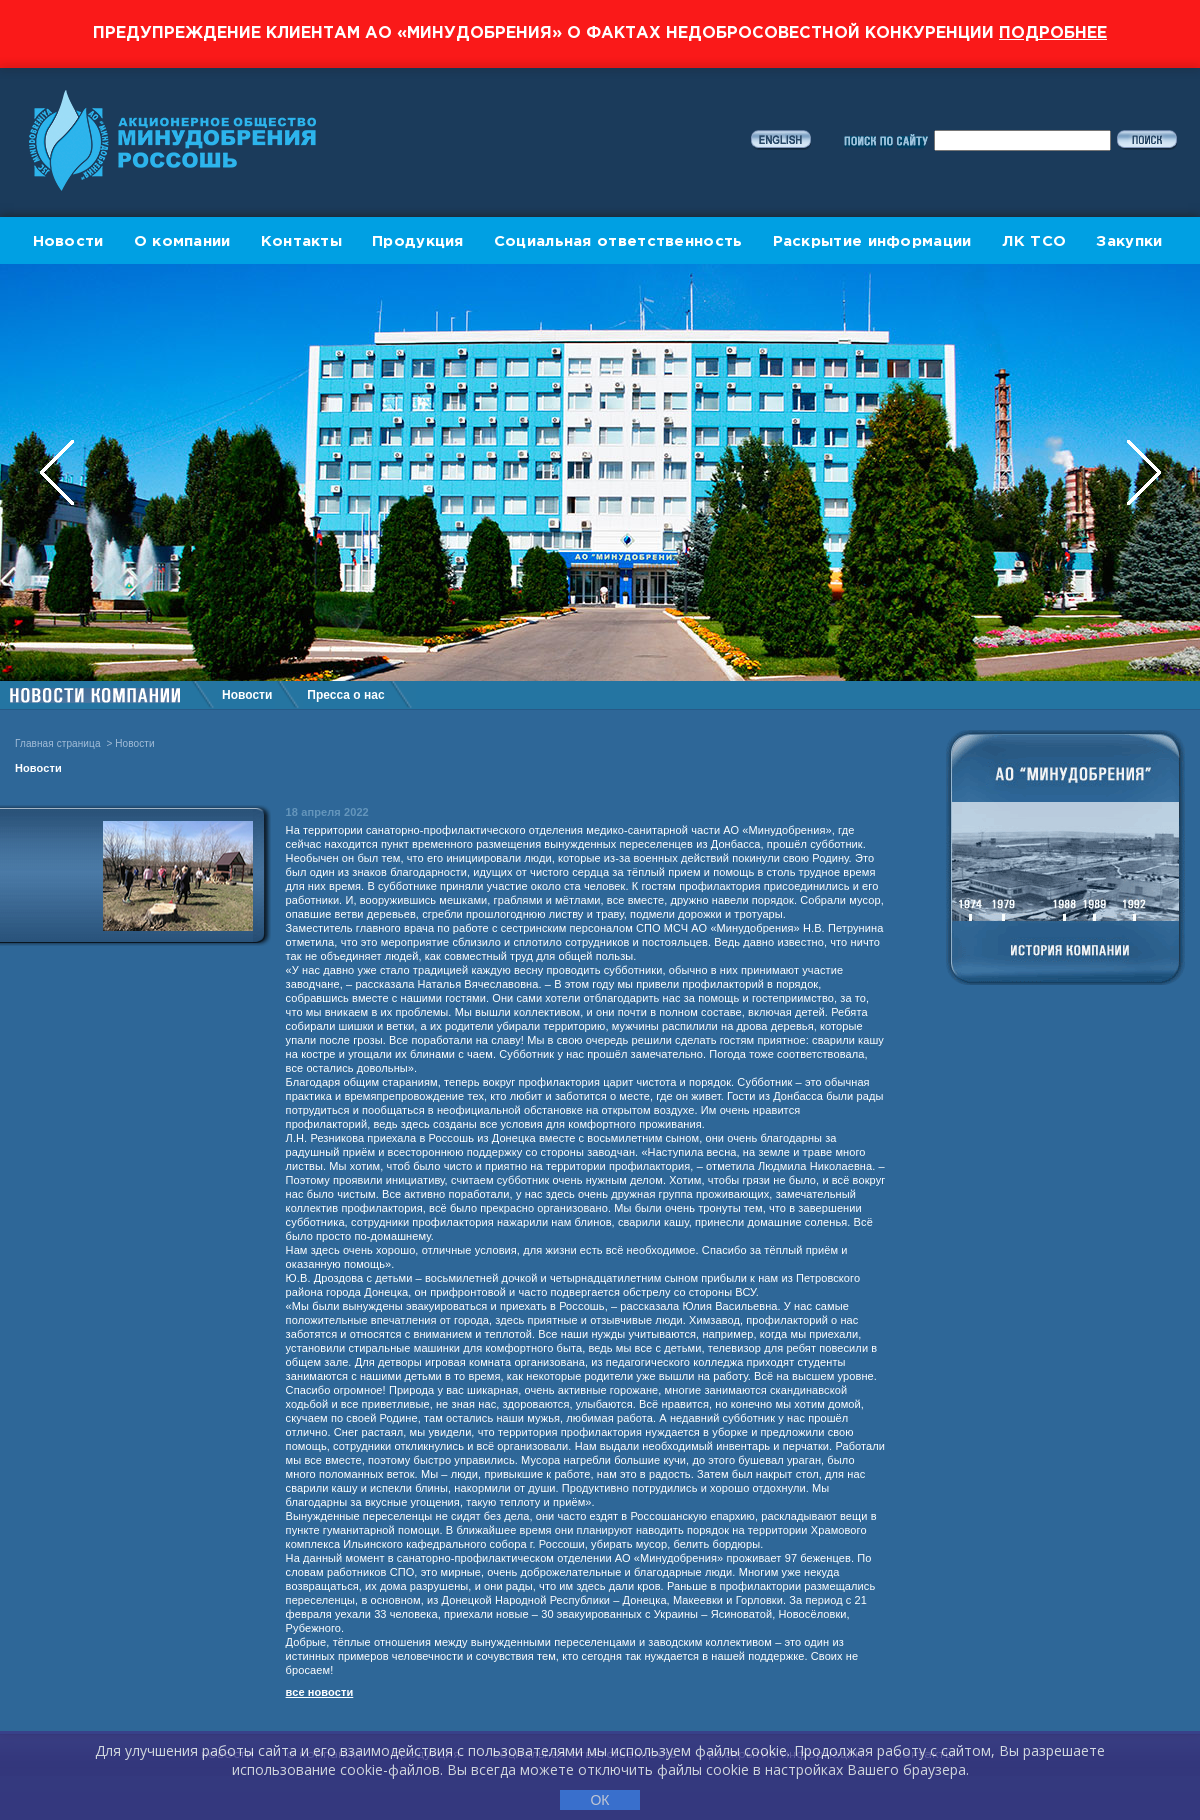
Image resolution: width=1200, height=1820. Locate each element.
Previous (59, 472)
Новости (68, 241)
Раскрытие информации (872, 241)
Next (1144, 472)
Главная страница (58, 743)
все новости (320, 1692)
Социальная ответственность (618, 241)
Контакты (301, 241)
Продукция (418, 241)
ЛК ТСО (1034, 241)
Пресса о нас (345, 695)
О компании (182, 241)
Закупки (1129, 241)
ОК (599, 1800)
